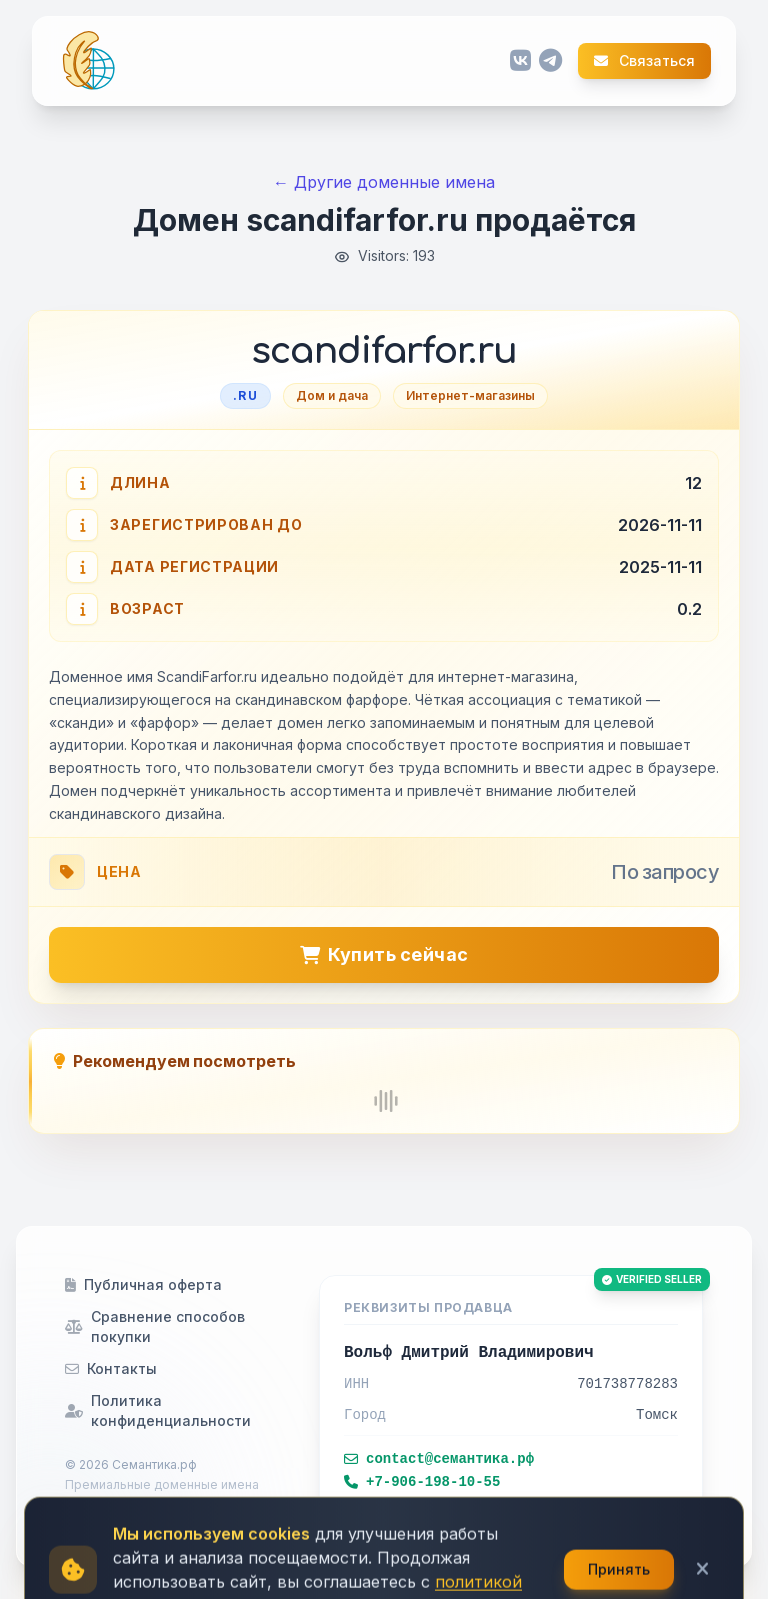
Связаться (644, 61)
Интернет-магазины (470, 395)
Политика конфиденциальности (158, 1410)
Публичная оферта (143, 1284)
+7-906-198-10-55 (422, 1482)
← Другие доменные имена (384, 182)
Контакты (111, 1368)
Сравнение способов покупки (155, 1326)
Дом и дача (332, 395)
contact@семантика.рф (439, 1459)
